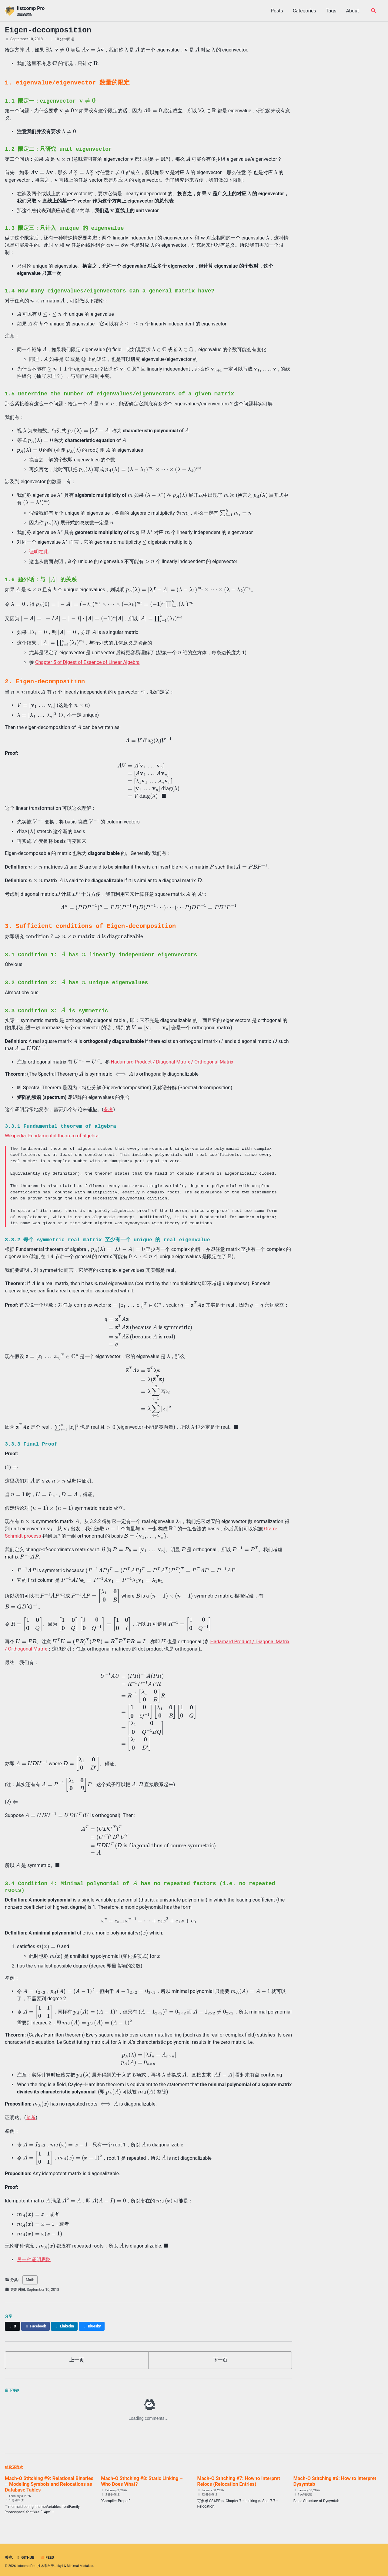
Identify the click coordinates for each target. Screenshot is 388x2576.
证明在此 (38, 552)
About (352, 11)
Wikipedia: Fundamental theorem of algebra (52, 1134)
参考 (108, 1108)
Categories (304, 11)
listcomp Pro (31, 11)
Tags (331, 11)
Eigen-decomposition (48, 30)
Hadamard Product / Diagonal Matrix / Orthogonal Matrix (172, 1060)
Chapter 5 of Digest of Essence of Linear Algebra (87, 662)
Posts (277, 11)
